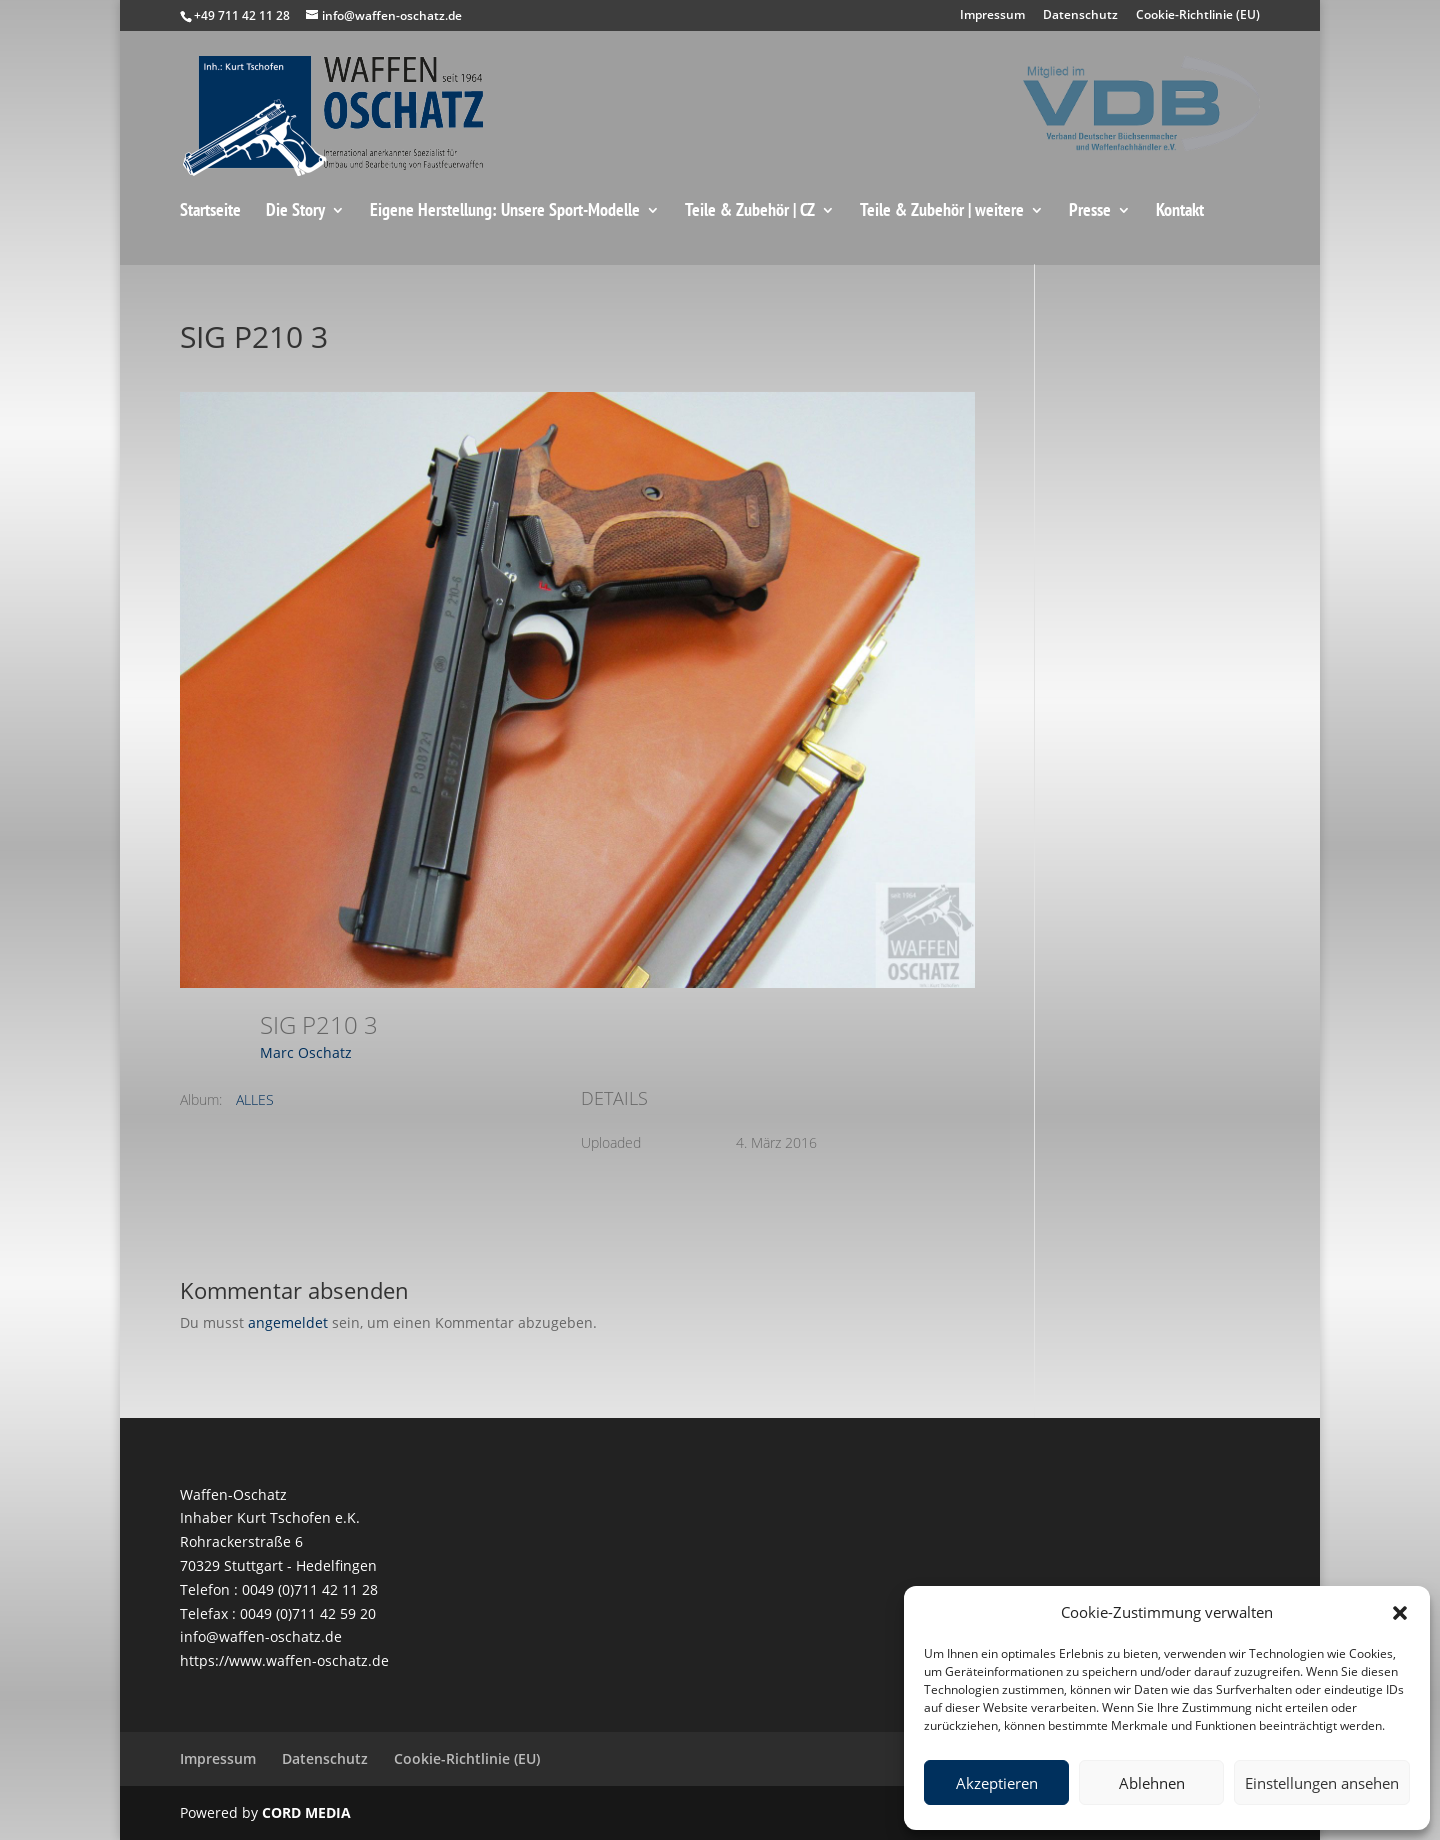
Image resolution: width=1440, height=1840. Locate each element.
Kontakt (1180, 211)
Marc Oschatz (306, 1052)
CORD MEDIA (306, 1812)
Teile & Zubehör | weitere (942, 211)
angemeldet (288, 1322)
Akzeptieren (997, 1783)
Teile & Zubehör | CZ (750, 211)
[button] (1400, 1613)
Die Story (295, 211)
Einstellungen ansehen (1322, 1783)
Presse (1090, 211)
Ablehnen (1152, 1783)
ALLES (255, 1099)
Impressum (992, 16)
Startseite (210, 211)
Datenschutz (1080, 16)
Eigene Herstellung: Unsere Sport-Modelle (505, 211)
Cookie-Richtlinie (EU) (1198, 16)
